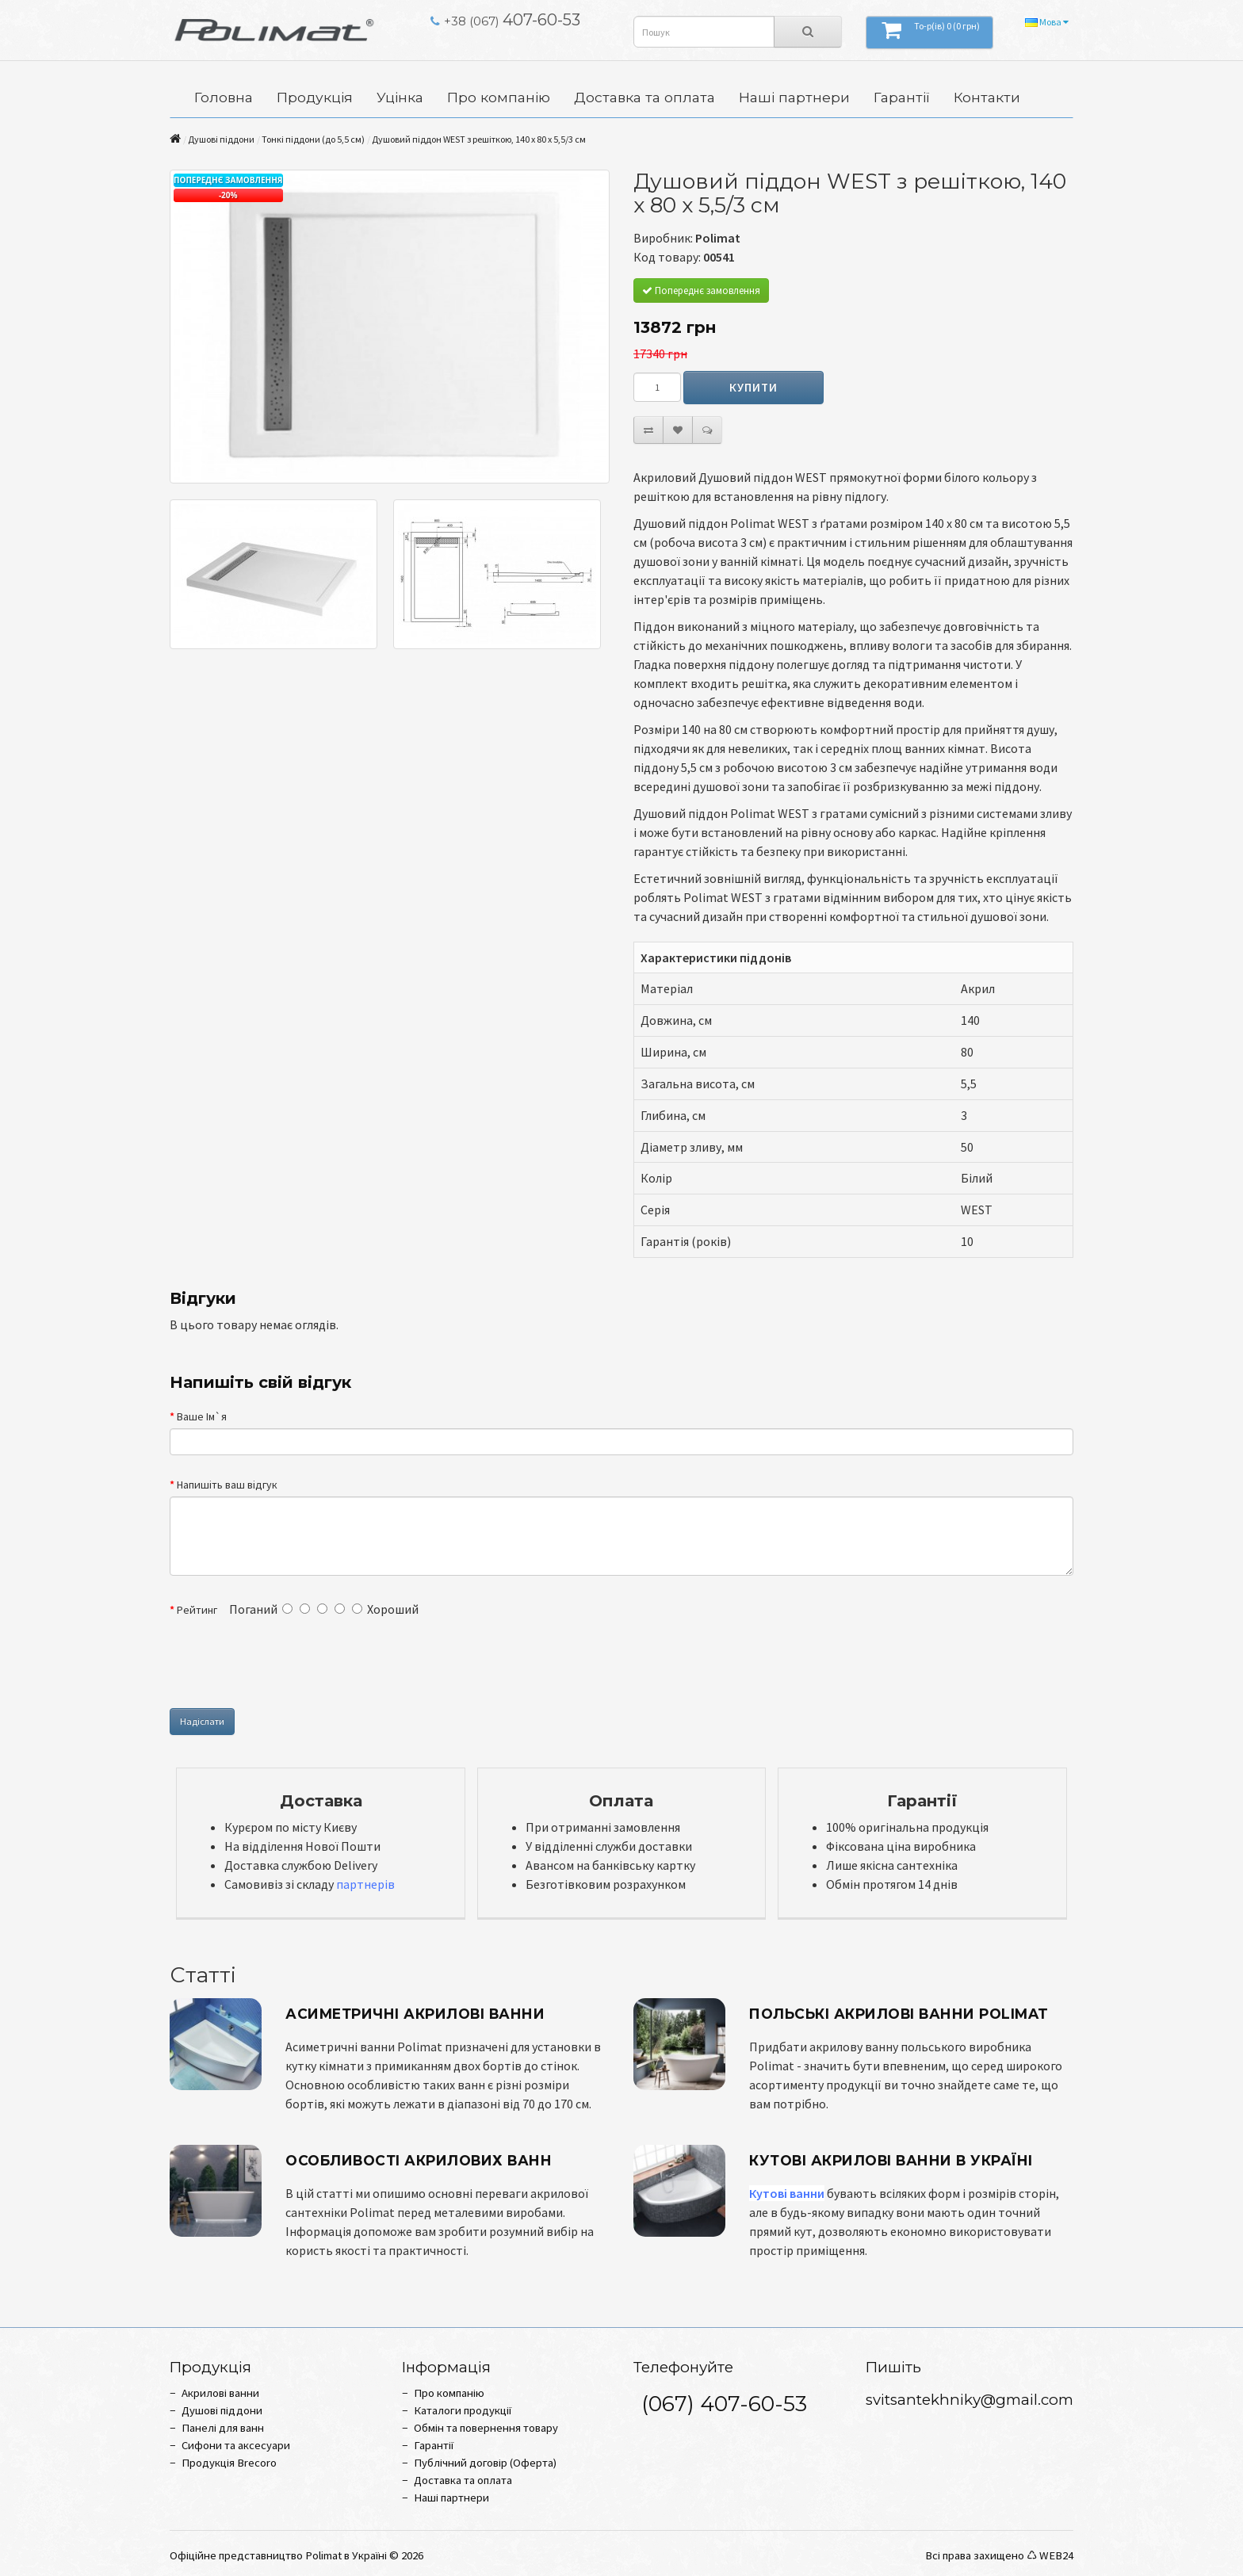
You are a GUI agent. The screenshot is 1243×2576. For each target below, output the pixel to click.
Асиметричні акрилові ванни (415, 2013)
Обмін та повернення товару (486, 2428)
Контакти (987, 97)
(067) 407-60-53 (724, 2404)
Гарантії (902, 97)
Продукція (315, 97)
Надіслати (202, 1721)
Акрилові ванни (220, 2393)
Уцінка (400, 97)
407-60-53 (505, 19)
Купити (753, 387)
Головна (223, 97)
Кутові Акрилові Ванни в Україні (891, 2160)
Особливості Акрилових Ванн (418, 2160)
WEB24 (1056, 2555)
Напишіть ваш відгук (227, 1484)
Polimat (717, 238)
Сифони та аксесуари (236, 2445)
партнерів (365, 1884)
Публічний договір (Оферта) (485, 2463)
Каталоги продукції (462, 2410)
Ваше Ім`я (202, 1416)
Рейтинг (197, 1610)
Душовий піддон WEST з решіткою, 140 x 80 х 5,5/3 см (479, 139)
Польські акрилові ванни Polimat (899, 2013)
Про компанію (498, 97)
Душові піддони (221, 139)
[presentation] (444, 1664)
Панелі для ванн (223, 2428)
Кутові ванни (786, 2193)
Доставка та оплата (644, 97)
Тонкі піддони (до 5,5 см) (313, 139)
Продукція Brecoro (229, 2463)
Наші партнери (794, 97)
